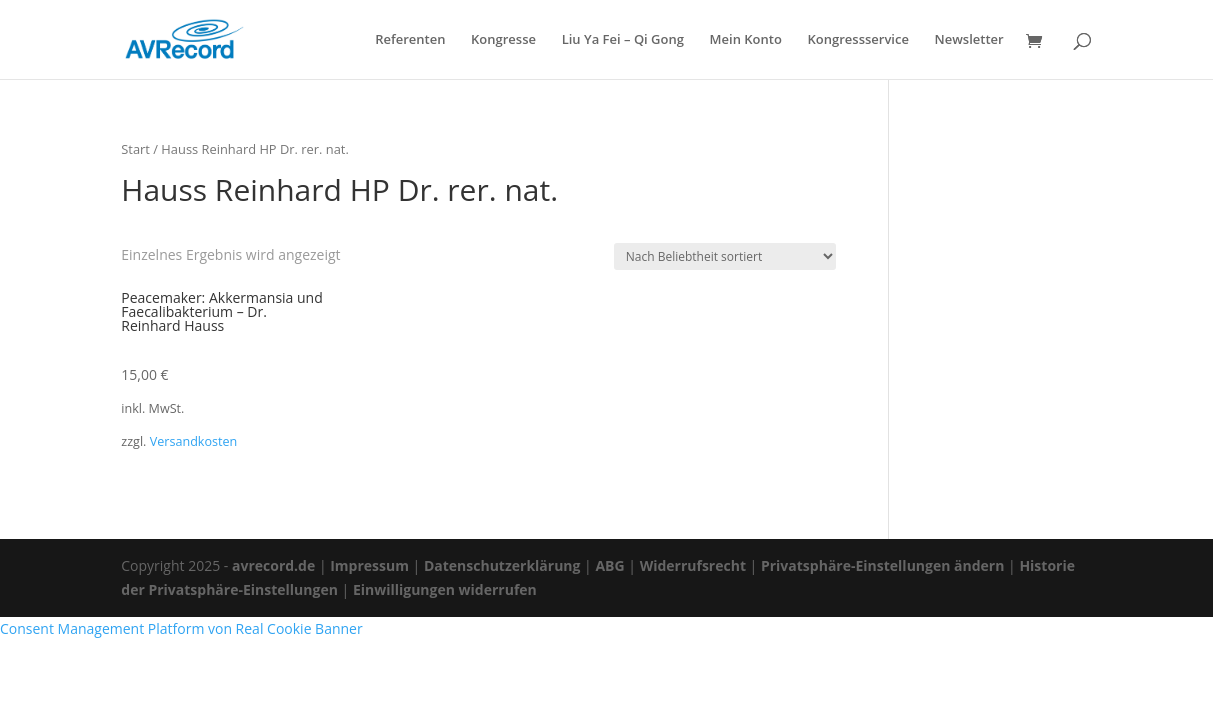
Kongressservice (858, 40)
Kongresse (503, 40)
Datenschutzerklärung (502, 565)
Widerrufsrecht (693, 565)
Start (135, 149)
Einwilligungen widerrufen (445, 589)
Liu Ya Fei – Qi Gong (623, 40)
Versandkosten (194, 441)
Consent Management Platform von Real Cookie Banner (181, 628)
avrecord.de (273, 565)
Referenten (410, 40)
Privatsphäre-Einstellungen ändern (882, 565)
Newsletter (969, 40)
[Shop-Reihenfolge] (725, 256)
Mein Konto (746, 40)
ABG (609, 565)
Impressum (369, 565)
